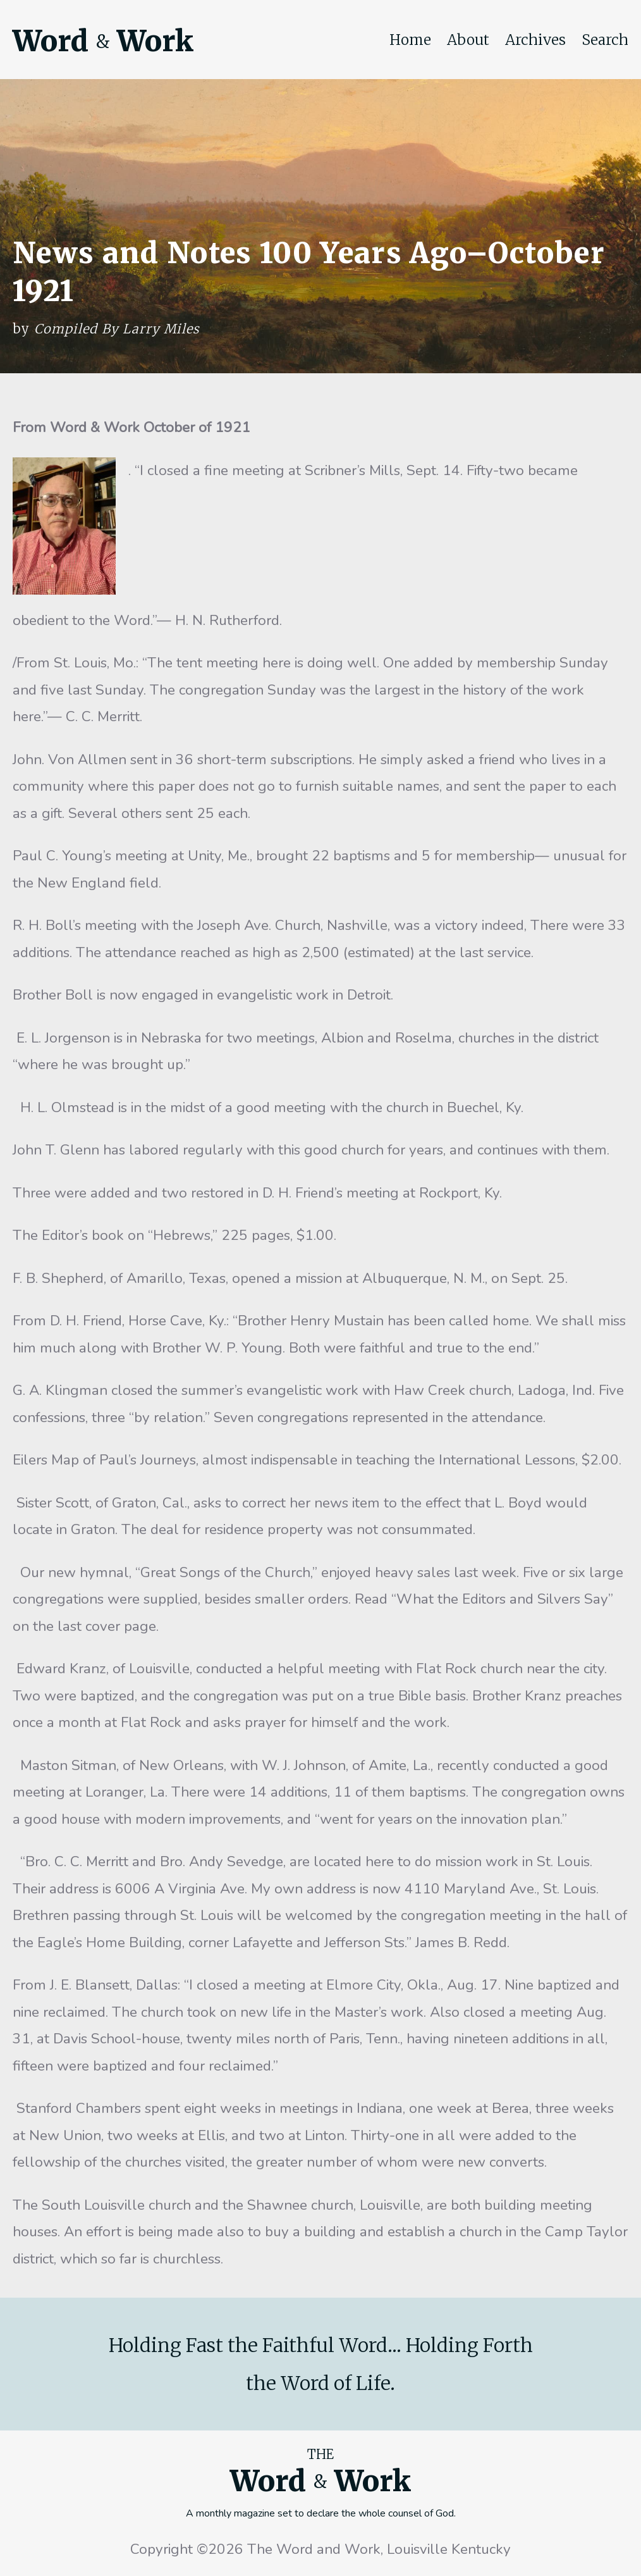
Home (410, 40)
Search (605, 40)
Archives (535, 40)
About (468, 40)
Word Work (103, 41)
